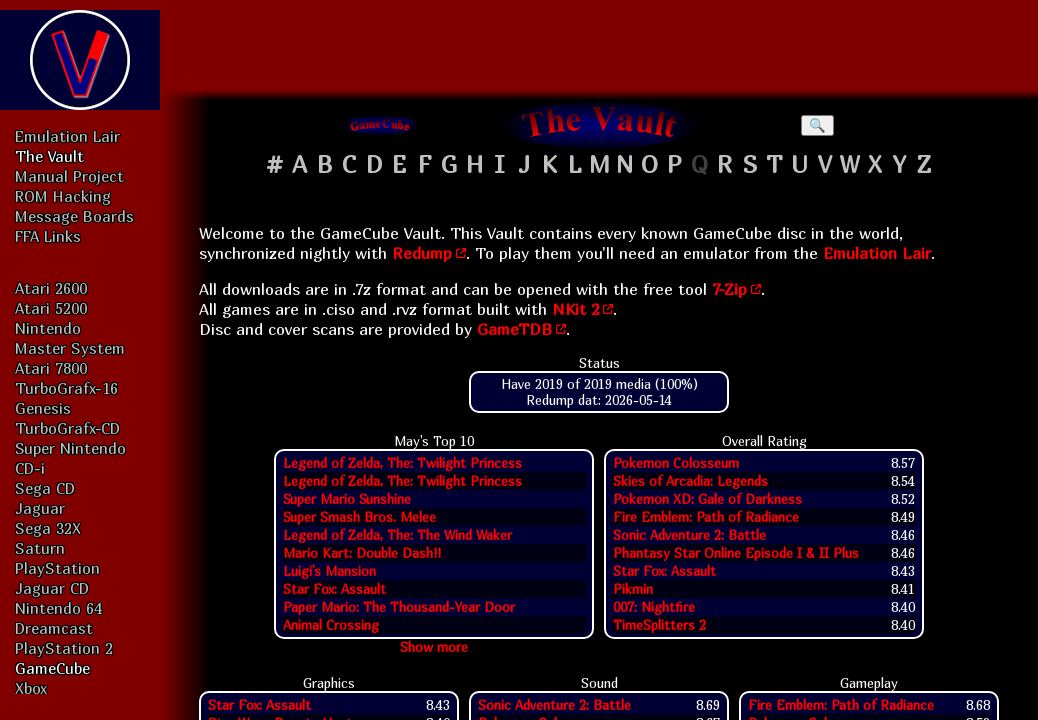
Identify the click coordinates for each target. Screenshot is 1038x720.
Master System (70, 348)
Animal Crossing (331, 625)
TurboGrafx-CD (67, 428)
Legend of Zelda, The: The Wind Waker (397, 535)
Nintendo (48, 328)
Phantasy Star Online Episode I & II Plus (736, 553)
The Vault (49, 156)
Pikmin (633, 589)
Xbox (31, 688)
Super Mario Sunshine (347, 499)
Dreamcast (54, 628)
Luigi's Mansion (329, 571)
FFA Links (48, 236)
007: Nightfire (654, 607)
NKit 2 (575, 309)
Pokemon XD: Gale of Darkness (707, 499)
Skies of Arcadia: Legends (690, 481)
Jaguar (40, 508)
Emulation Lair (67, 136)
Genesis (43, 408)
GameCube (52, 668)
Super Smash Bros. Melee (359, 517)
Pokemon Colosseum (676, 463)
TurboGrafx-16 (66, 388)
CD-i (30, 468)
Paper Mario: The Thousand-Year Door (399, 607)
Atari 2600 (51, 288)
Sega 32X (48, 528)
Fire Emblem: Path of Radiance (706, 517)
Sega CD (45, 488)
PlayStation (57, 568)
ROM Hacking (63, 196)
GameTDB (514, 329)
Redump (422, 253)
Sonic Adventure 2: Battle (689, 535)
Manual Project (69, 176)
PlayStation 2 (64, 648)
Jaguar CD (52, 588)
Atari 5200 (51, 308)
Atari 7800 (51, 368)
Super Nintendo (70, 448)
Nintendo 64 (58, 608)
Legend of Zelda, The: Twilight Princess (402, 463)
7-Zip (729, 289)
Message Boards (74, 216)
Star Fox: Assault (334, 589)
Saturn (40, 548)
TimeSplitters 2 (659, 625)
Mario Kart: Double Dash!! (362, 553)
